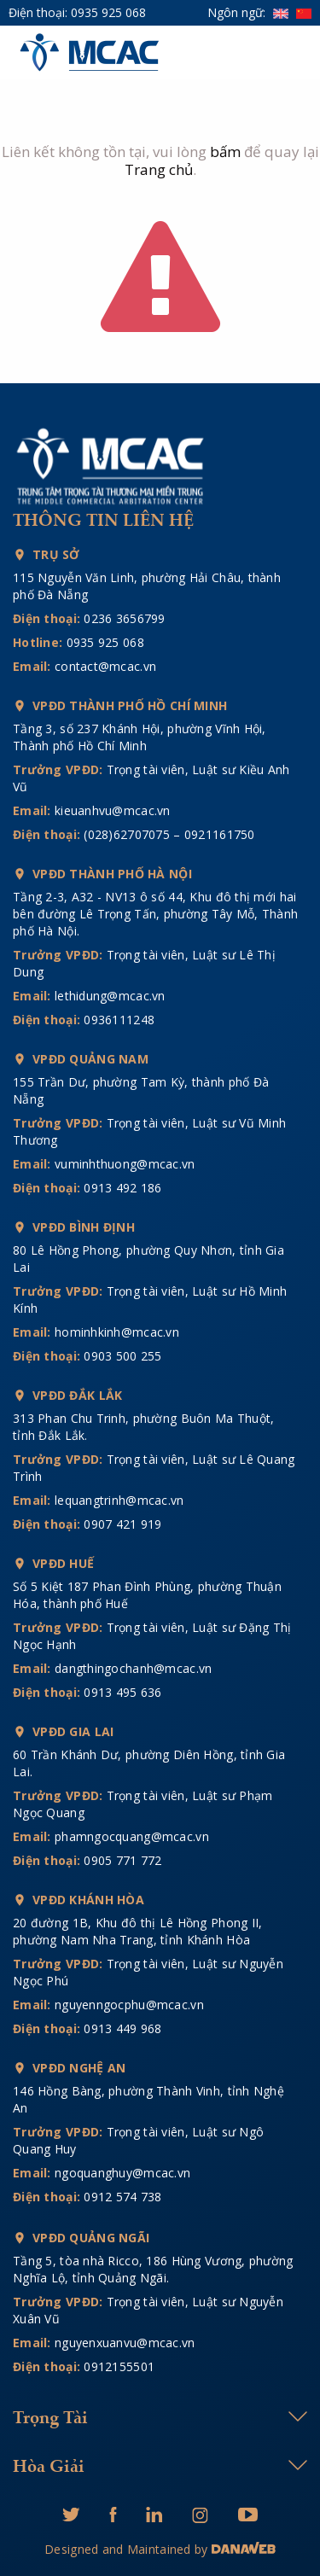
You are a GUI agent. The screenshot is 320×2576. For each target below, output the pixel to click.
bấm (225, 151)
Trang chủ (159, 169)
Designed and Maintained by (128, 2549)
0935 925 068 (108, 12)
